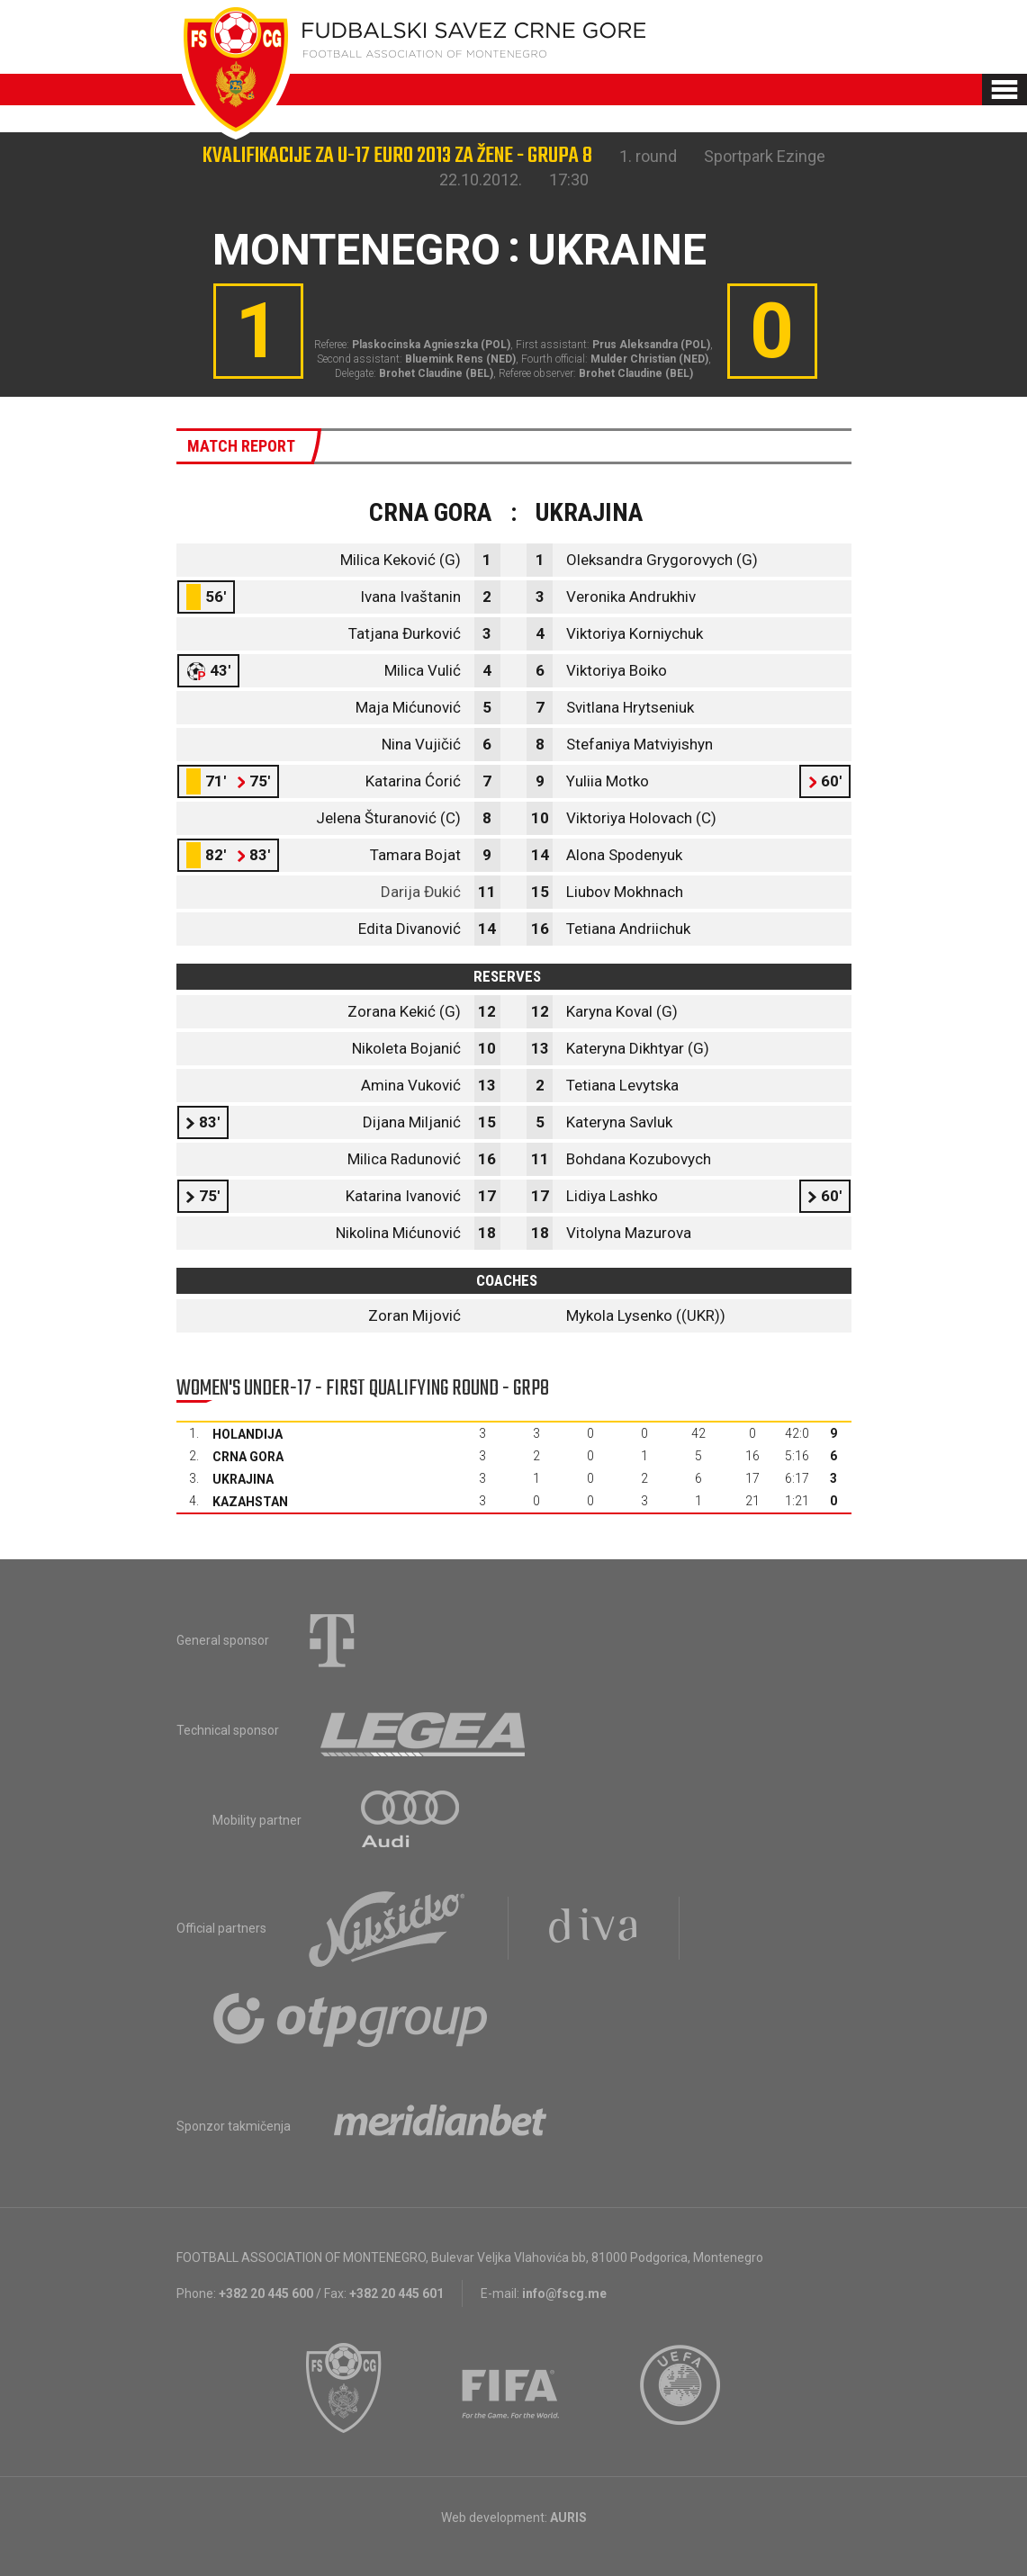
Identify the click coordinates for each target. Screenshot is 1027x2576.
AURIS (568, 2517)
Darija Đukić (421, 892)
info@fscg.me (564, 2293)
